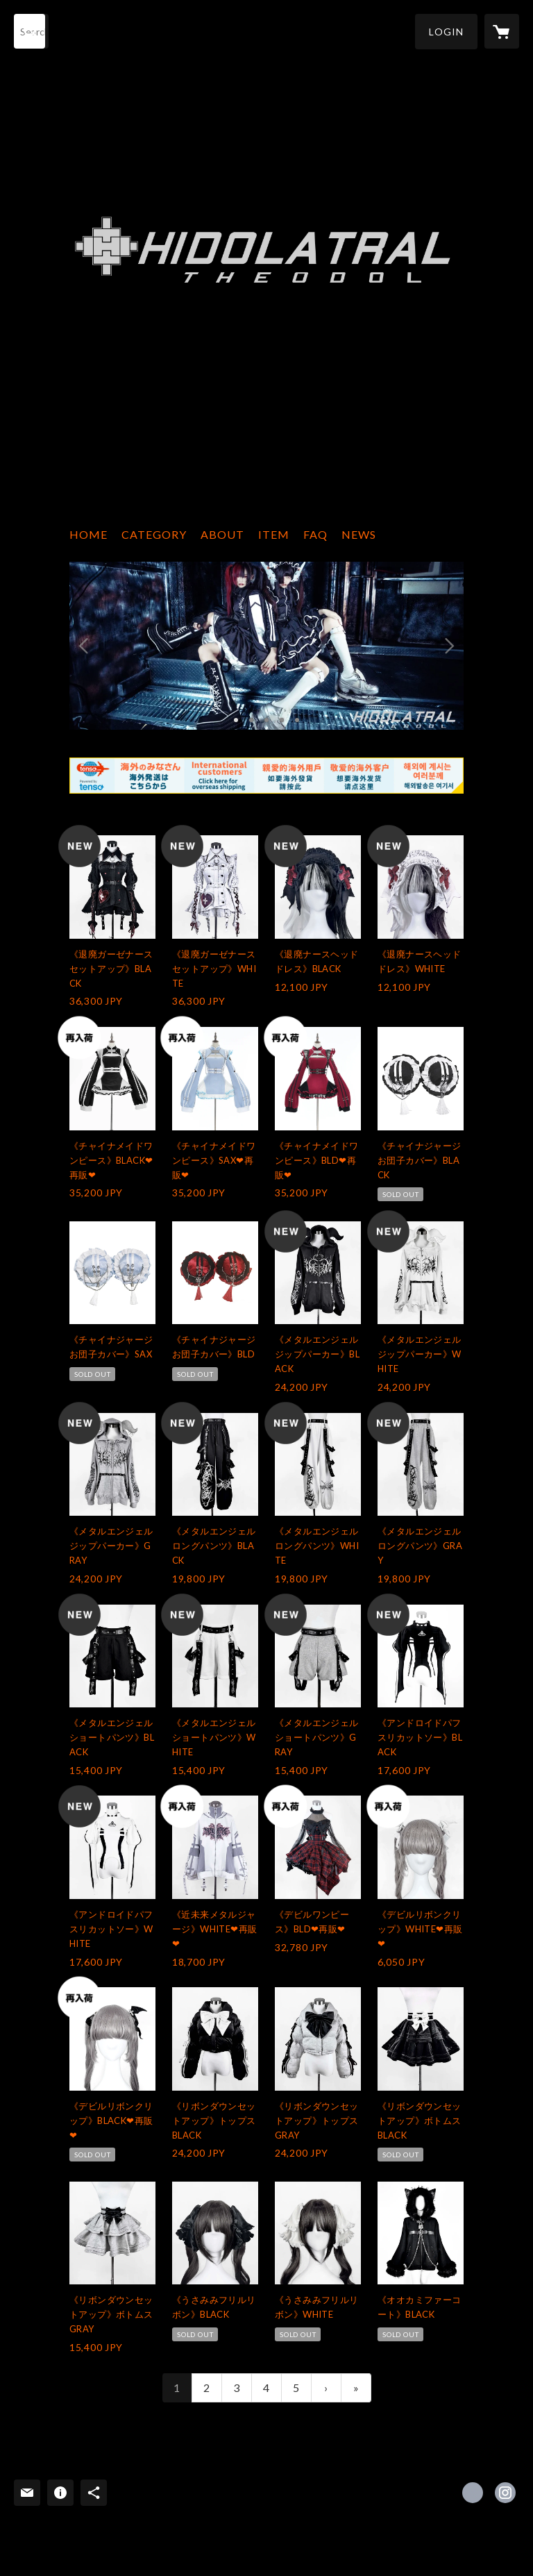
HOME (88, 534)
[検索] (31, 31)
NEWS (358, 534)
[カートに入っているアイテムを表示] (501, 31)
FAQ (315, 534)
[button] (446, 31)
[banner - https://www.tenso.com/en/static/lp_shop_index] (266, 776)
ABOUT (222, 534)
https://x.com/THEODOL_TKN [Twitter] (472, 2492)
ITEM (273, 534)
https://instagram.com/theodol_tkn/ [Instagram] (505, 2492)
